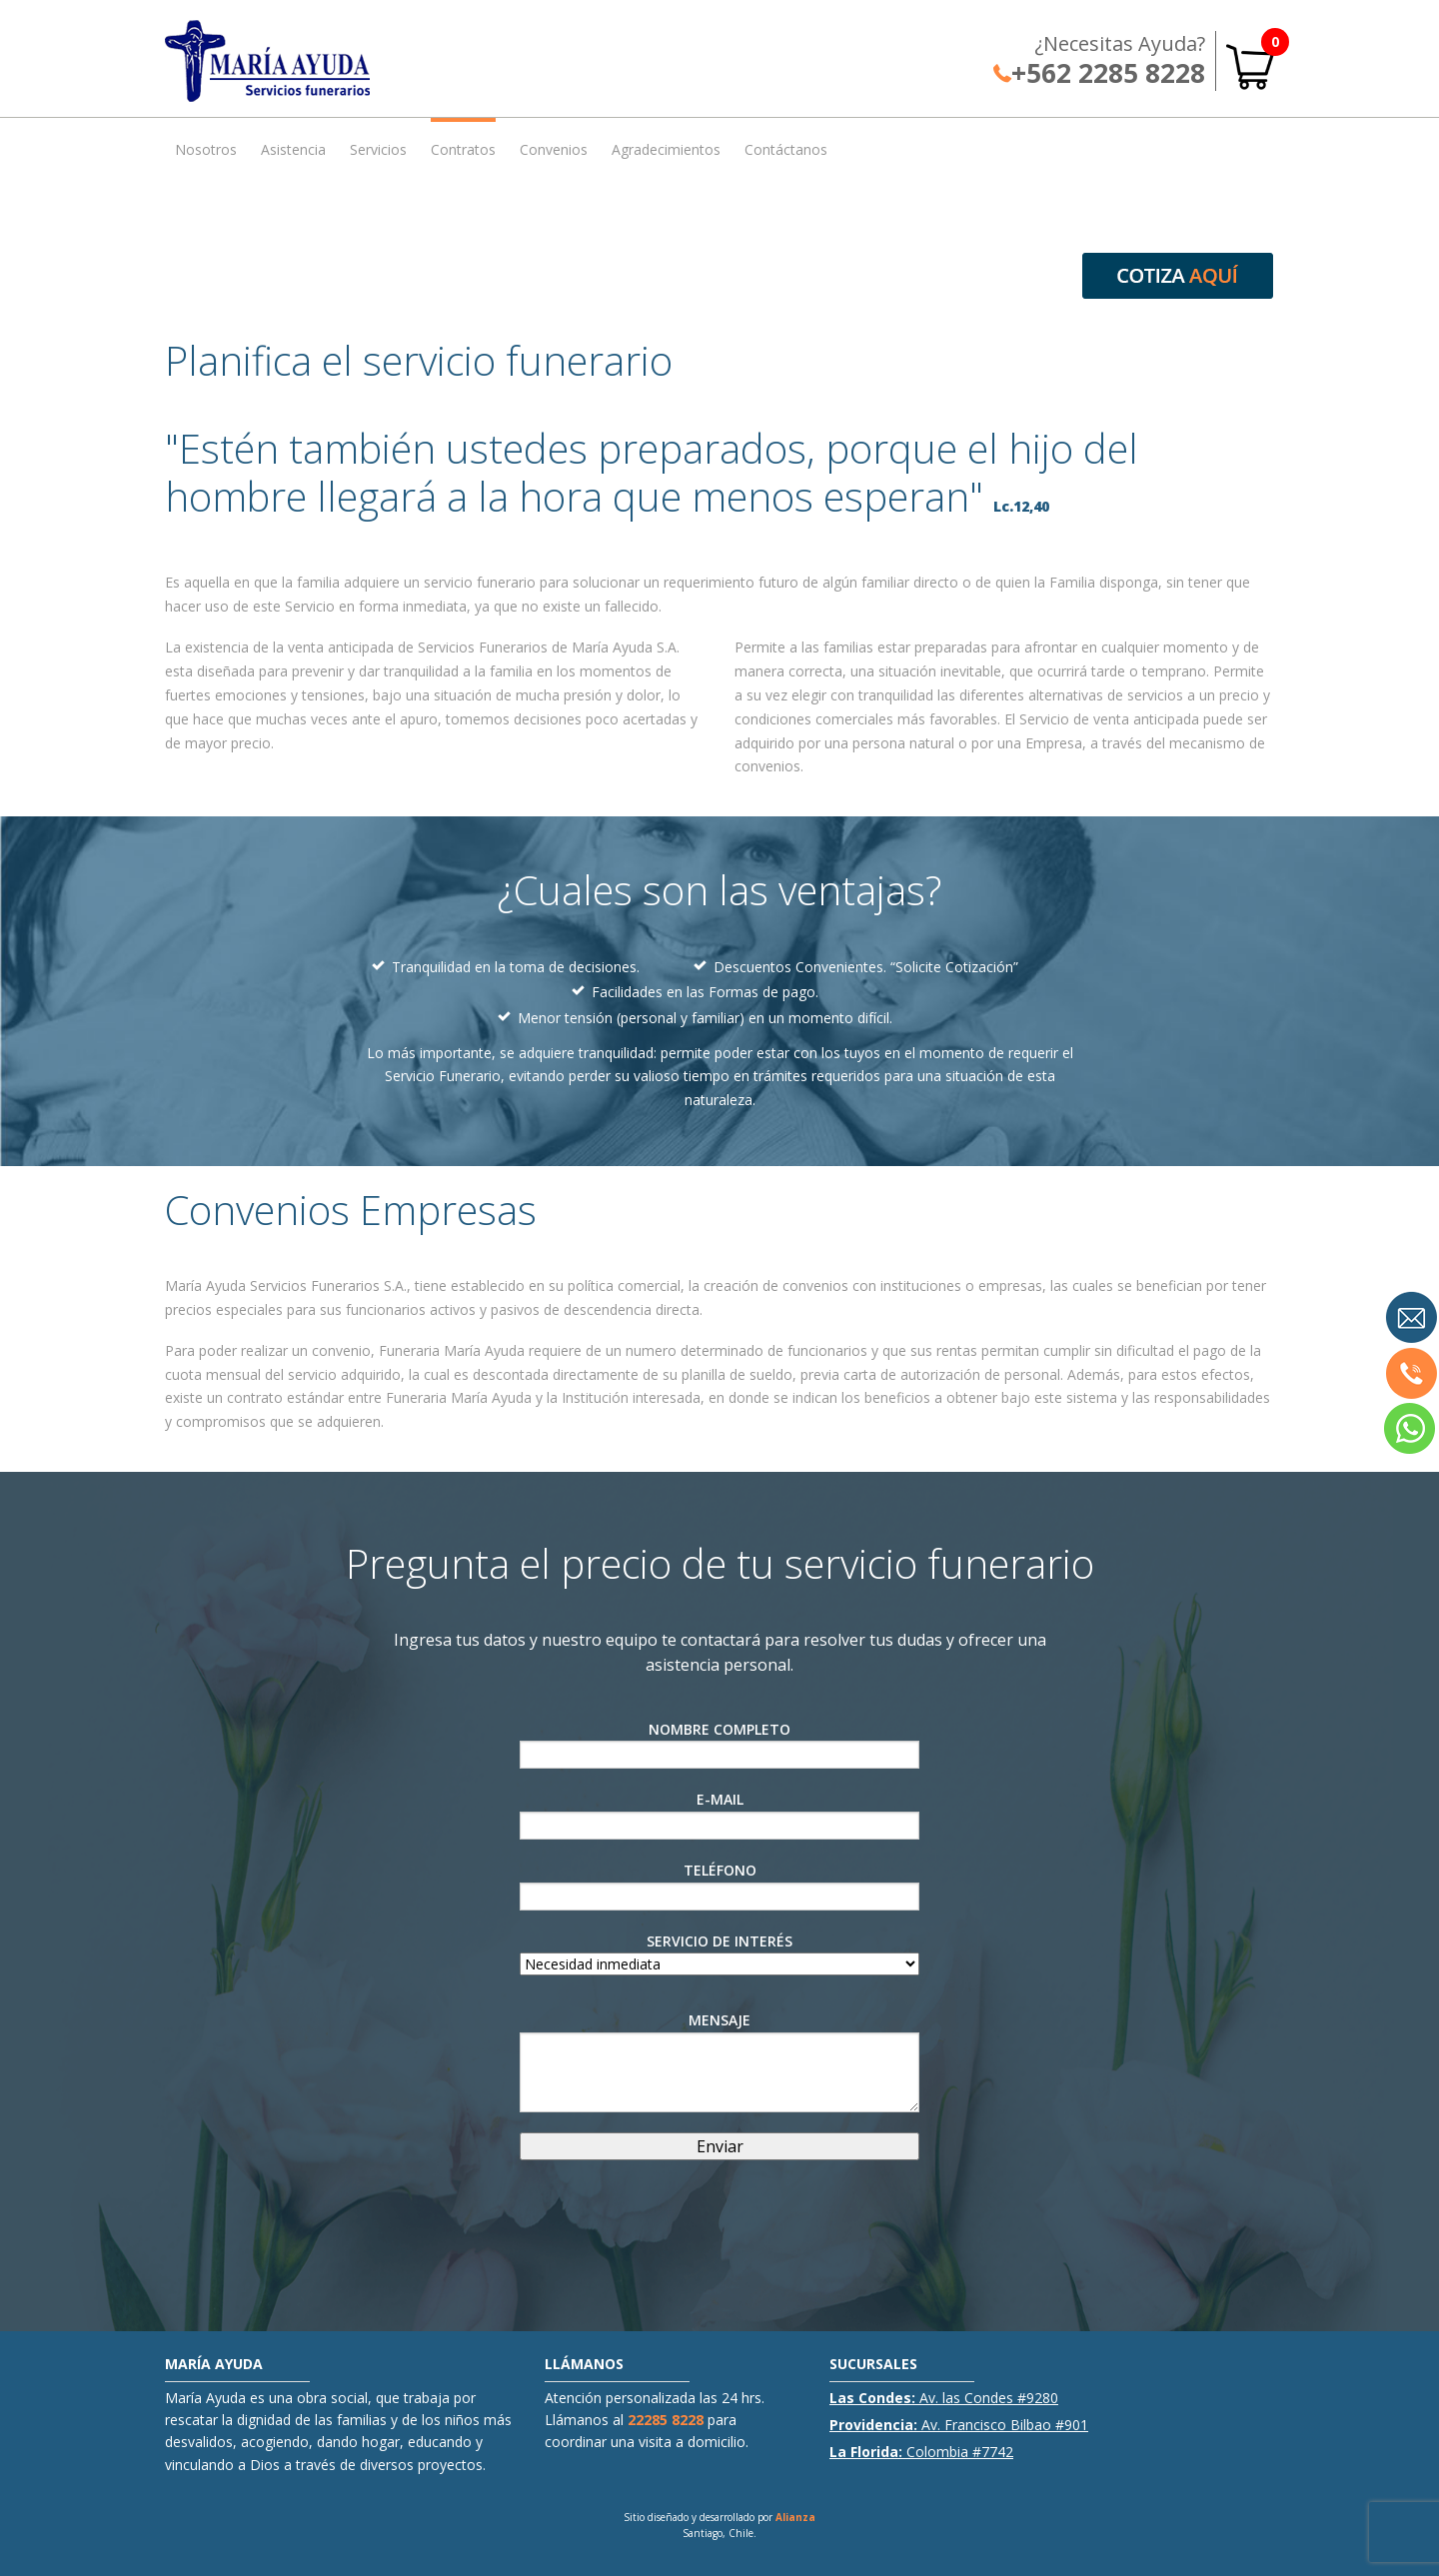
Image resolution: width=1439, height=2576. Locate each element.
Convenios (554, 149)
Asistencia (293, 149)
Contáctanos (785, 149)
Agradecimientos (666, 149)
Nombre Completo (719, 1745)
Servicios (378, 149)
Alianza (795, 2517)
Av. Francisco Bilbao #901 (958, 2424)
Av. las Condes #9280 (943, 2397)
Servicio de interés (719, 1952)
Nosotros (206, 149)
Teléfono (719, 1886)
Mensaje (719, 2060)
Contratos (463, 149)
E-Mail (719, 1815)
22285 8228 (666, 2419)
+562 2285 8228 (1099, 73)
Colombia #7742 (921, 2451)
